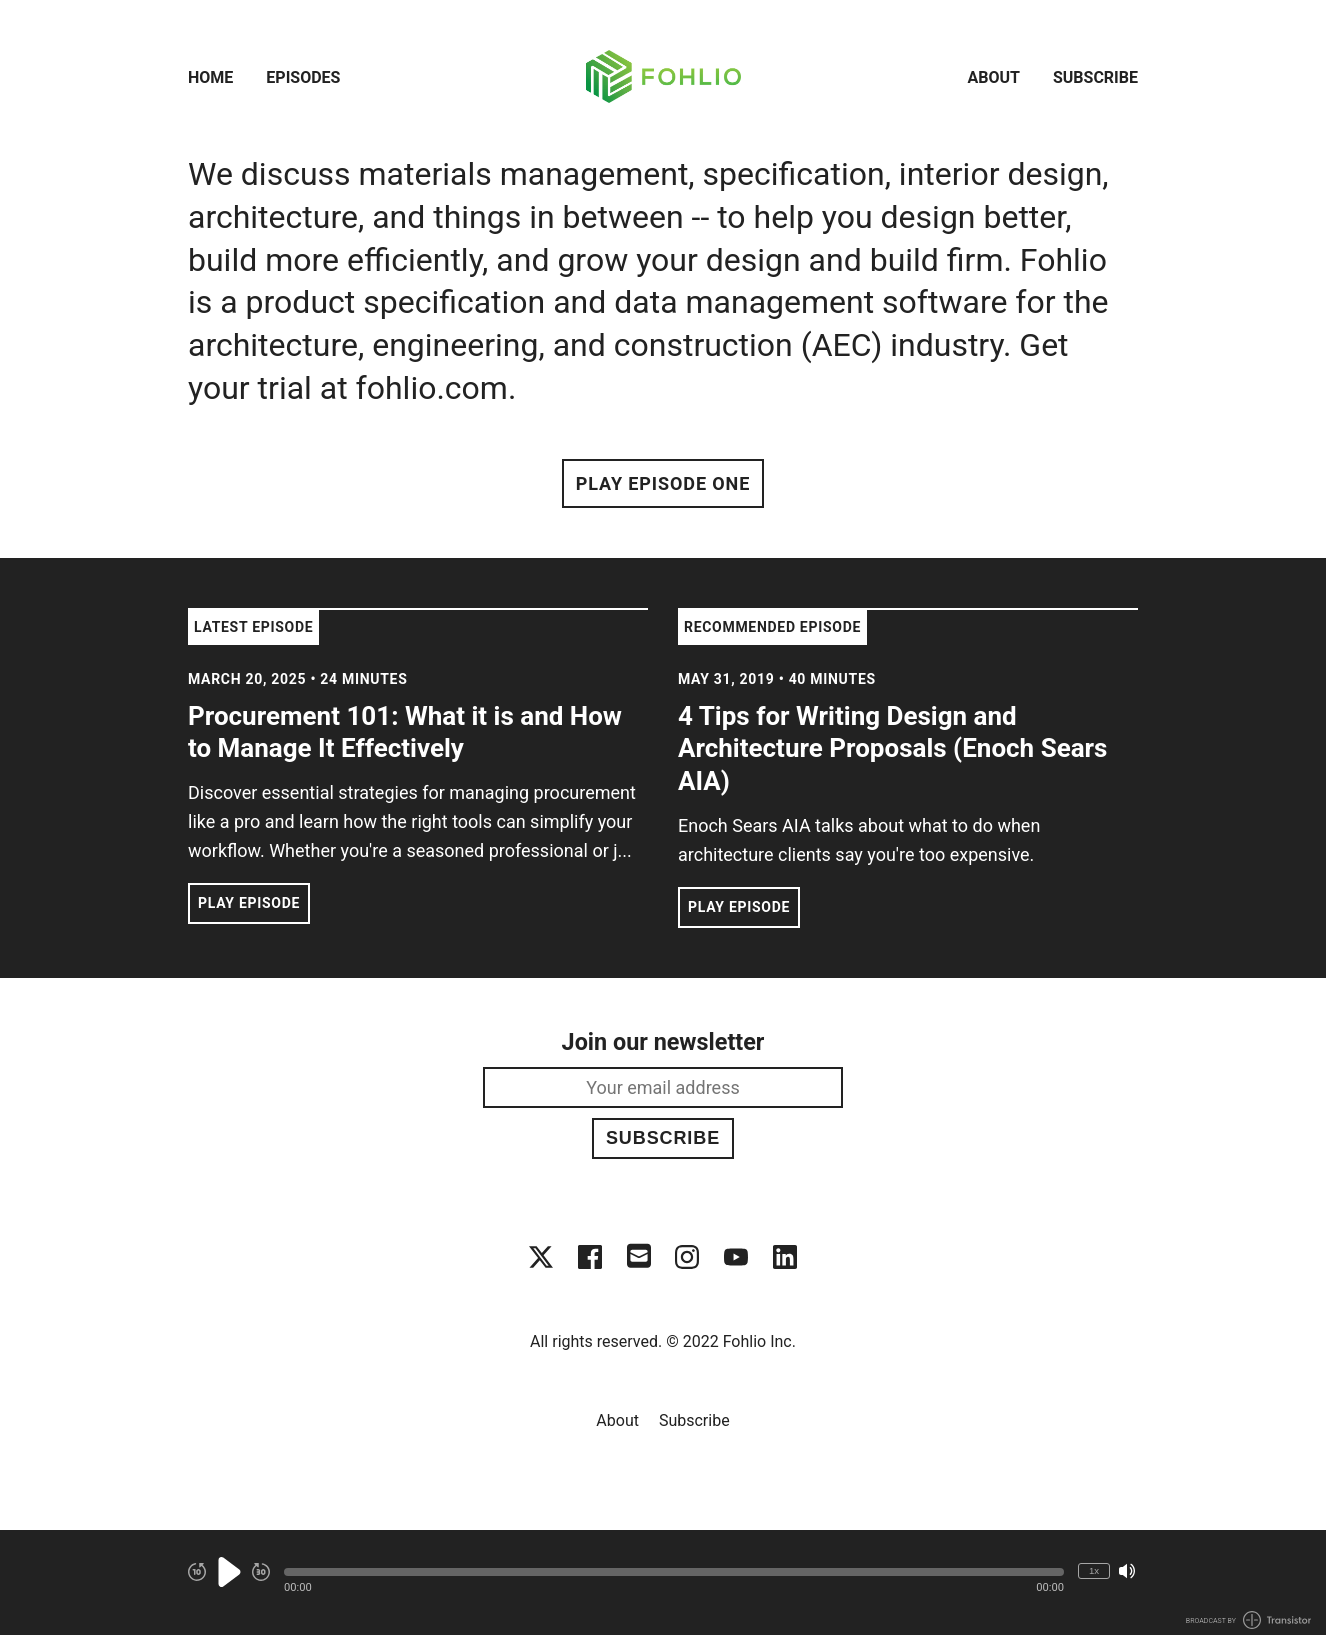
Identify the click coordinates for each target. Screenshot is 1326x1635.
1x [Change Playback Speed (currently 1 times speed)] (1094, 1570)
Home (210, 77)
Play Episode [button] (249, 903)
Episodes (303, 77)
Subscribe (1095, 77)
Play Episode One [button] (663, 483)
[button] (674, 1572)
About (994, 77)
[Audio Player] (663, 1582)
